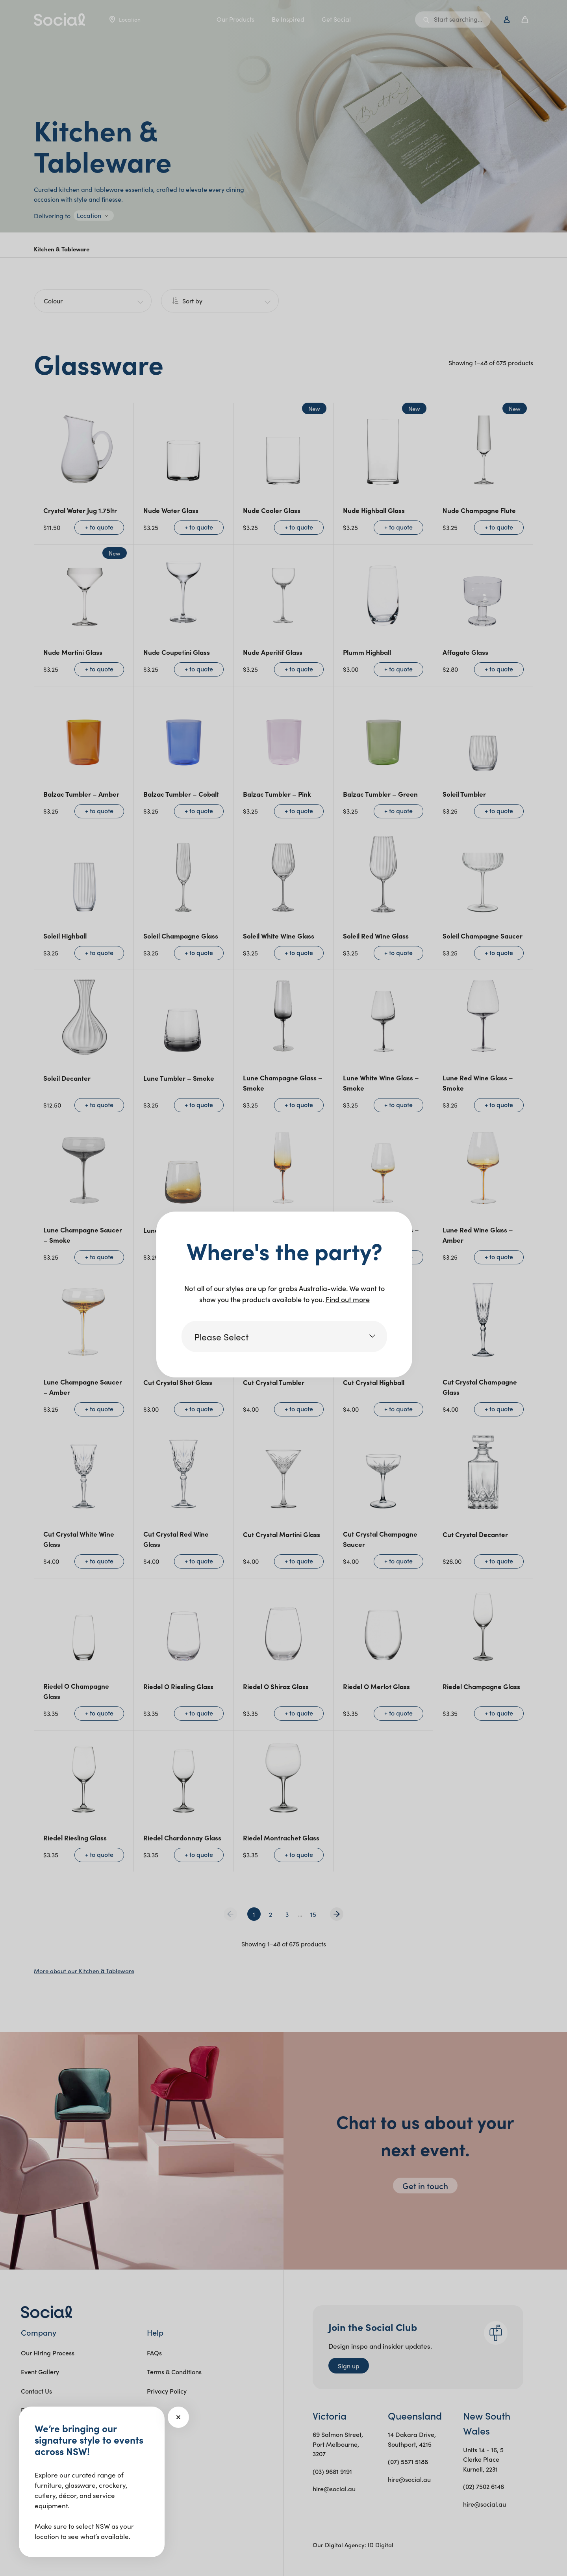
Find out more (348, 1299)
